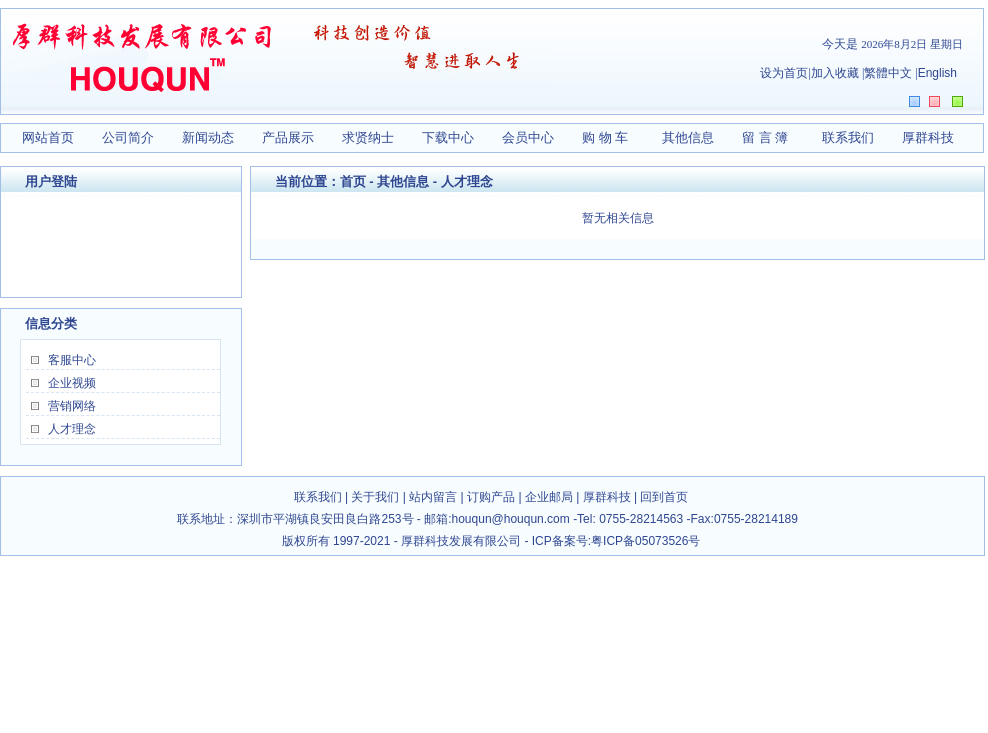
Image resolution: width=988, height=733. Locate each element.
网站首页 (48, 137)
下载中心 (448, 137)
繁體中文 (888, 73)
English (937, 73)
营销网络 (72, 406)
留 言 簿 (765, 137)
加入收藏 (835, 73)
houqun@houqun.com (513, 519)
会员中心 (528, 137)
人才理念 (72, 429)
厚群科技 (928, 137)
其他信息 (688, 137)
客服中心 (72, 360)
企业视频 (72, 383)
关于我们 (375, 497)
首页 (353, 181)
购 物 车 (605, 137)
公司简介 (128, 137)
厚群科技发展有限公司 (461, 541)
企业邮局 (549, 497)
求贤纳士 (368, 137)
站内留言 (433, 497)
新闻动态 (208, 137)
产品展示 (288, 137)
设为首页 (784, 73)
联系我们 (848, 137)
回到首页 (664, 497)
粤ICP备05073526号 (645, 541)
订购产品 (491, 497)
